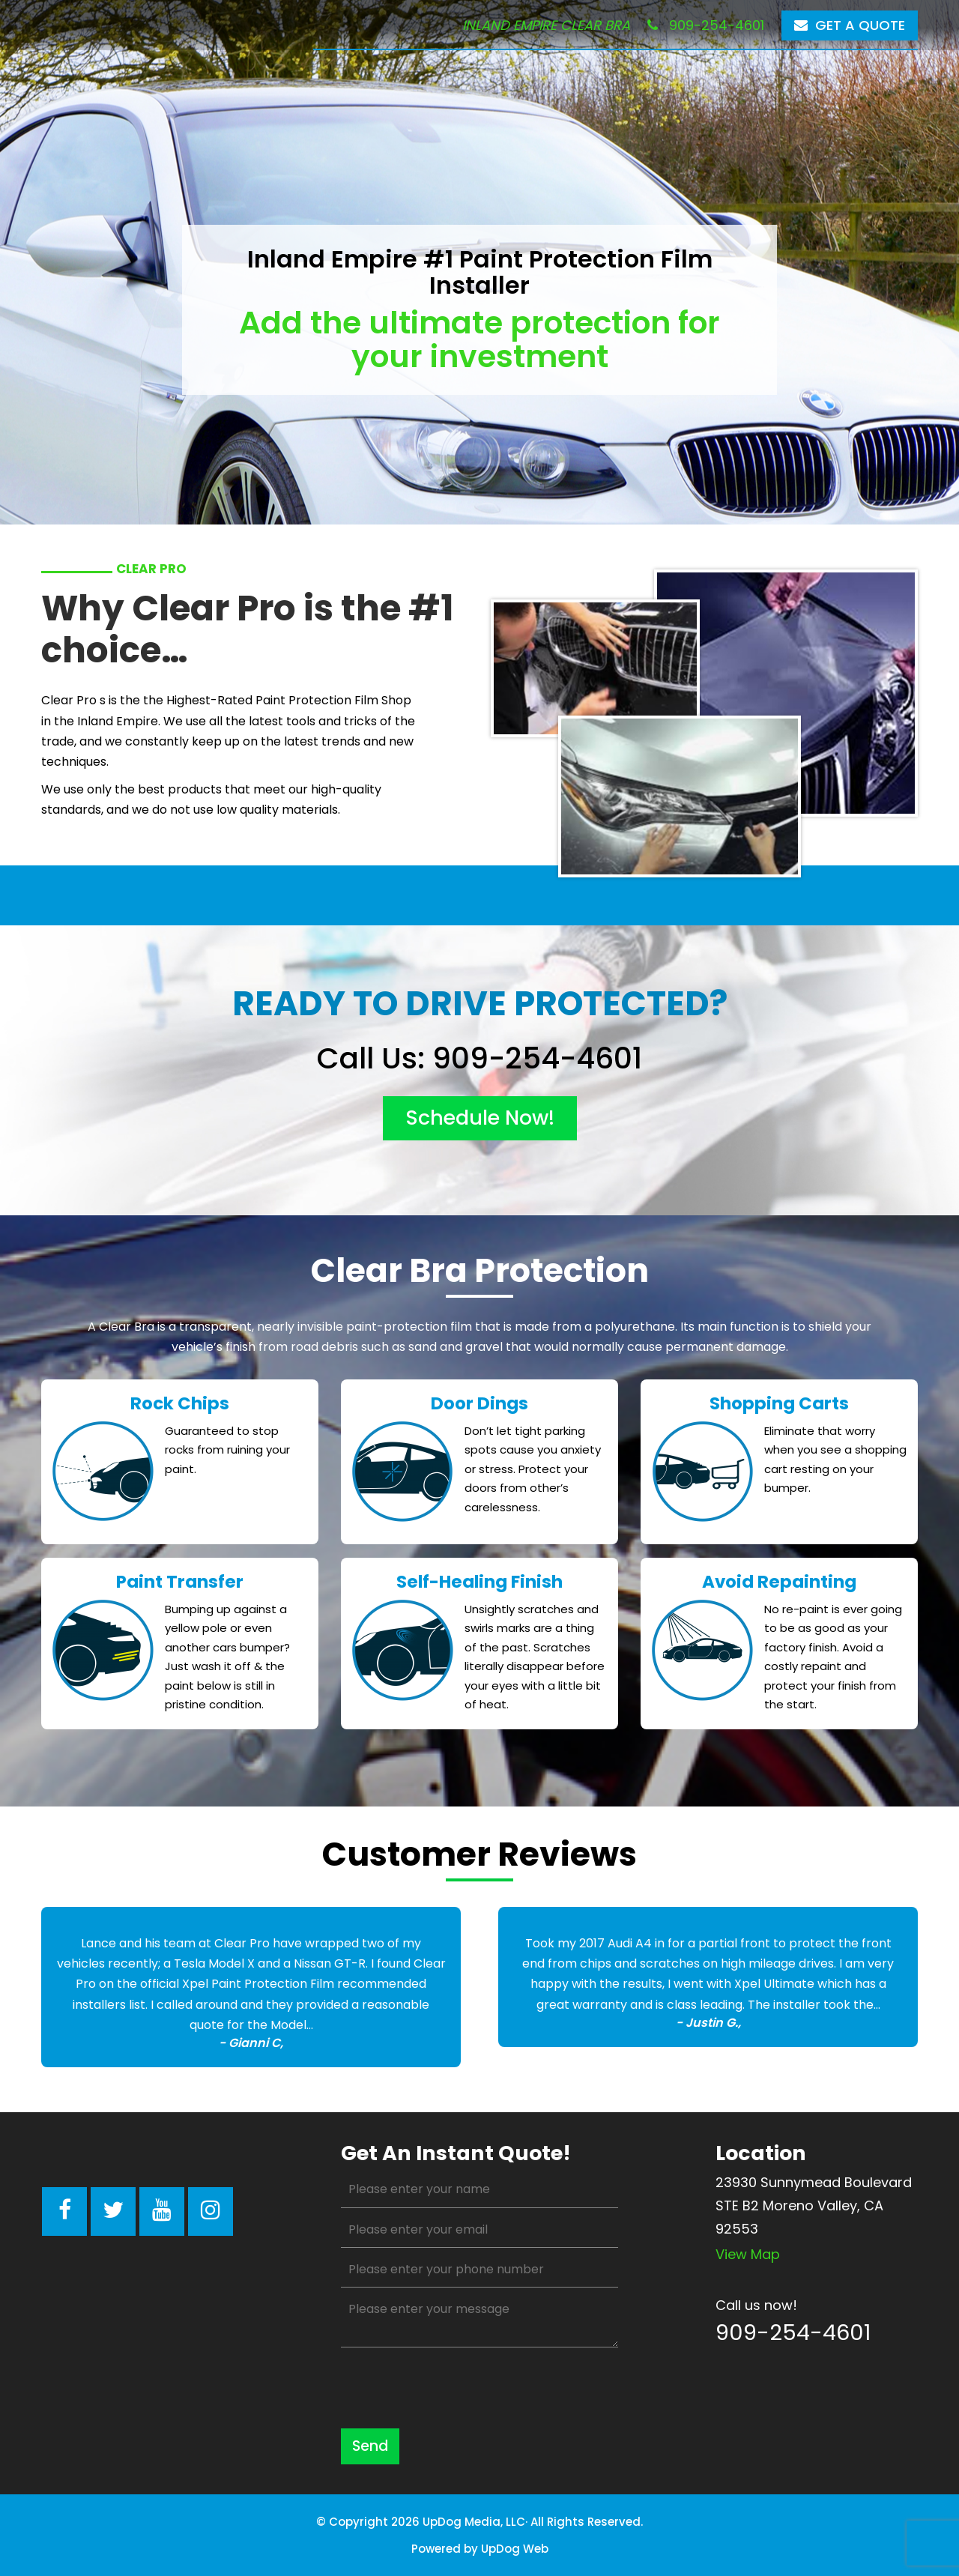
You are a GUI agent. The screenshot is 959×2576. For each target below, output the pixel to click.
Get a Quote (849, 25)
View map (748, 2254)
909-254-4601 (705, 25)
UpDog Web (514, 2549)
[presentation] (455, 2388)
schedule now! (479, 1117)
